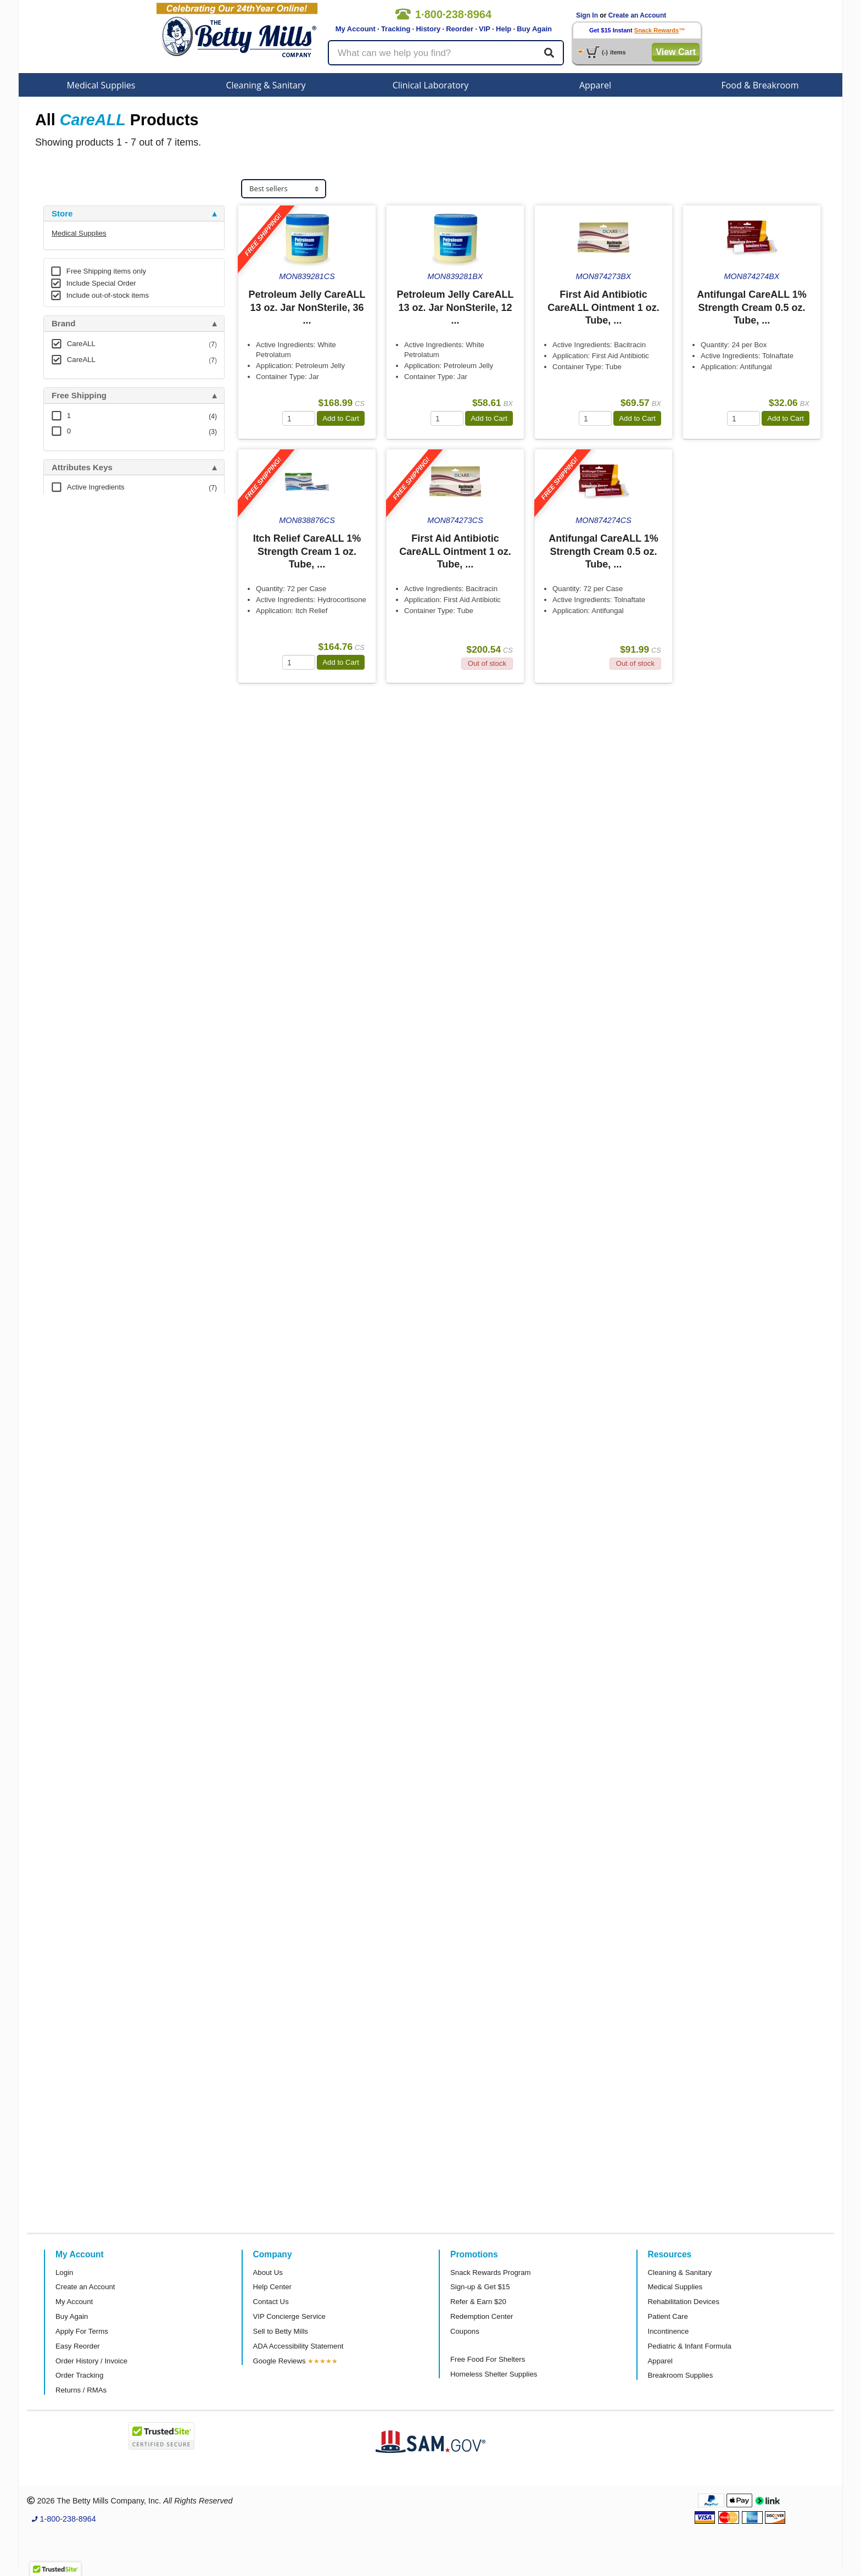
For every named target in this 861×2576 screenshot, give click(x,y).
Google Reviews (279, 2361)
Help (503, 29)
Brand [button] (63, 323)
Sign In (587, 15)
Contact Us (271, 2301)
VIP (484, 29)
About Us (268, 2272)
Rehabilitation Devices (683, 2301)
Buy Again (534, 29)
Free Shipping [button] (79, 395)
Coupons (464, 2331)
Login (64, 2272)
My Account (356, 29)
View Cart (676, 52)
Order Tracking (79, 2375)
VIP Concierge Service (289, 2316)
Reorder (459, 29)
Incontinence (668, 2331)
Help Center (272, 2287)
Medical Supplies (101, 85)
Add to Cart (340, 418)
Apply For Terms (81, 2331)
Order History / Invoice (91, 2361)
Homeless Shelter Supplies (493, 2374)
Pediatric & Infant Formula (689, 2346)
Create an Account (637, 15)
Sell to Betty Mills (280, 2331)
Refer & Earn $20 (478, 2301)
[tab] (134, 213)
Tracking (395, 29)
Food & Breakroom (759, 85)
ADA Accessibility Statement (298, 2346)
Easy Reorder (77, 2346)
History (428, 29)
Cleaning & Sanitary (266, 85)
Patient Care (668, 2316)
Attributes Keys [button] (82, 467)
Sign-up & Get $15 (480, 2287)
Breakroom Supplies (680, 2375)
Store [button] (62, 213)
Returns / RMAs (81, 2390)
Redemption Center (481, 2316)
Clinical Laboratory (431, 85)
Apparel (595, 85)
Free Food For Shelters (487, 2359)
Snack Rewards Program (490, 2272)
